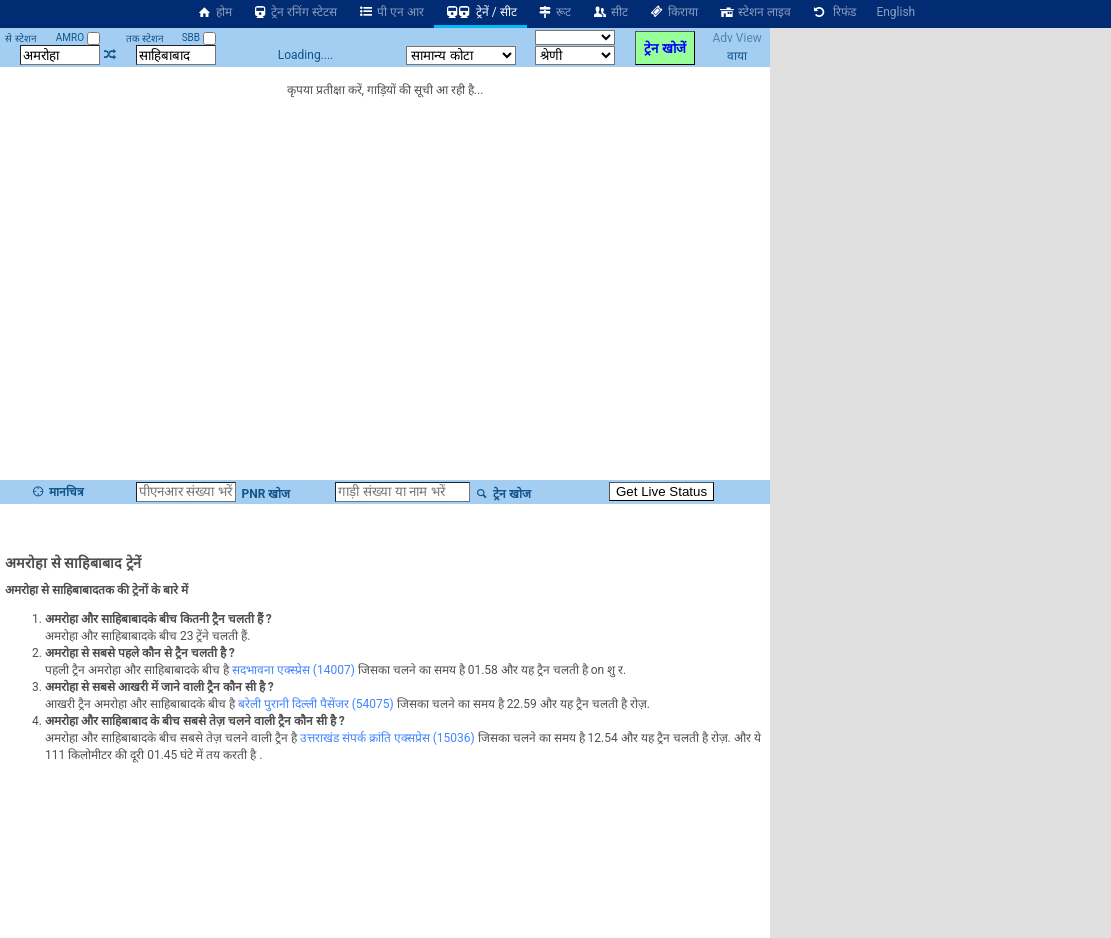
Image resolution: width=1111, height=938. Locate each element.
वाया (737, 56)
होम (214, 12)
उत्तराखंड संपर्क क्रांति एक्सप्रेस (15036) (387, 738)
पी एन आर (390, 12)
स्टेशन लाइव (754, 12)
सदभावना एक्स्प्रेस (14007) (293, 670)
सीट (609, 12)
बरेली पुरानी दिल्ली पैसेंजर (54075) (316, 704)
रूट (554, 12)
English (895, 12)
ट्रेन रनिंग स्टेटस (295, 12)
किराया (673, 12)
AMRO (78, 37)
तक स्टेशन (145, 38)
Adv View (736, 38)
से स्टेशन (20, 38)
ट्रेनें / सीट (480, 12)
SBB (199, 37)
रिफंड (834, 12)
